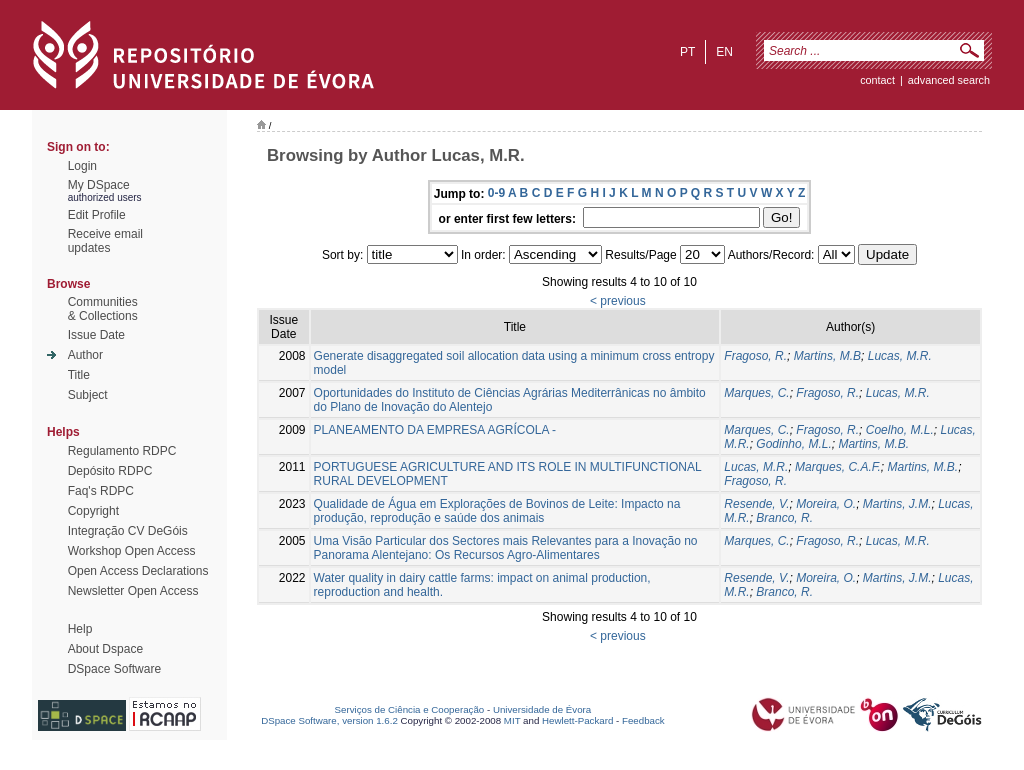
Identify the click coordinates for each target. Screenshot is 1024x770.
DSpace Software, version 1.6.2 (329, 720)
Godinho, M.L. (793, 444)
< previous (618, 301)
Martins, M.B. (873, 444)
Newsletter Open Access (133, 591)
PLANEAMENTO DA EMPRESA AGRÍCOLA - (435, 430)
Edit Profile (97, 215)
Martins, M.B (827, 356)
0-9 (496, 193)
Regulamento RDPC (122, 451)
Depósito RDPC (110, 471)
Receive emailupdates (105, 241)
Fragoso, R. (755, 356)
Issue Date (96, 335)
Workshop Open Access (132, 551)
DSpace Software (114, 669)
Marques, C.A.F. (838, 467)
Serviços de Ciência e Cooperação (410, 709)
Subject (88, 395)
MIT (512, 720)
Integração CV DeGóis (128, 531)
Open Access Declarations (138, 571)
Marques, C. (756, 393)
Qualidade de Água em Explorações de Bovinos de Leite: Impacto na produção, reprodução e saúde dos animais (497, 511)
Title (79, 375)
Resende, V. (756, 504)
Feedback (643, 720)
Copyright (93, 511)
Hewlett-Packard (577, 720)
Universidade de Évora (542, 709)
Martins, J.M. (897, 504)
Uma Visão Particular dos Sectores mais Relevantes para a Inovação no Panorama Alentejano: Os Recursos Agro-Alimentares (506, 548)
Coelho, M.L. (900, 430)
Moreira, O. (826, 504)
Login (82, 166)
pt (687, 52)
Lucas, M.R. (900, 356)
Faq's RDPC (101, 491)
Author (85, 355)
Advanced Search (949, 80)
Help (80, 629)
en (724, 52)
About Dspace (105, 649)
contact (877, 80)
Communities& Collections (103, 309)
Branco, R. (784, 518)
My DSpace (99, 185)
